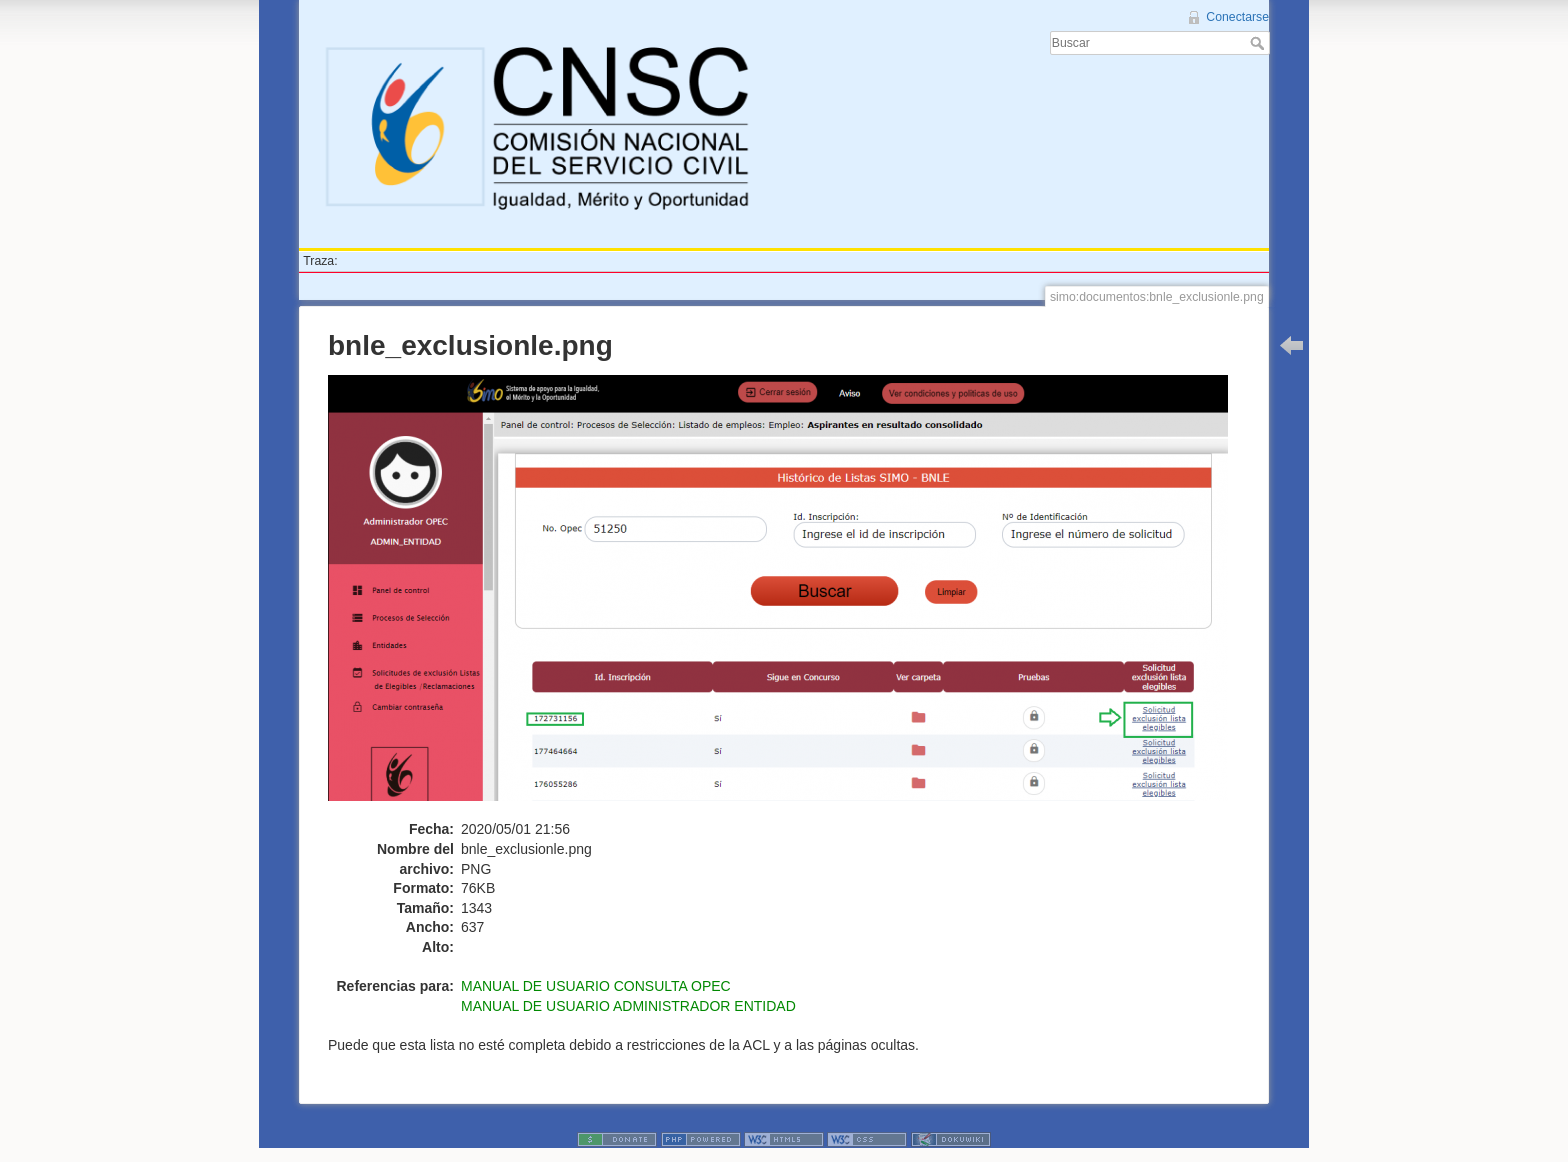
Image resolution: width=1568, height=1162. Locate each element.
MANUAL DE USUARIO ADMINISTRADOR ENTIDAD (628, 1006)
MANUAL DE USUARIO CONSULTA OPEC (596, 986)
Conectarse (1237, 17)
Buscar (1259, 43)
